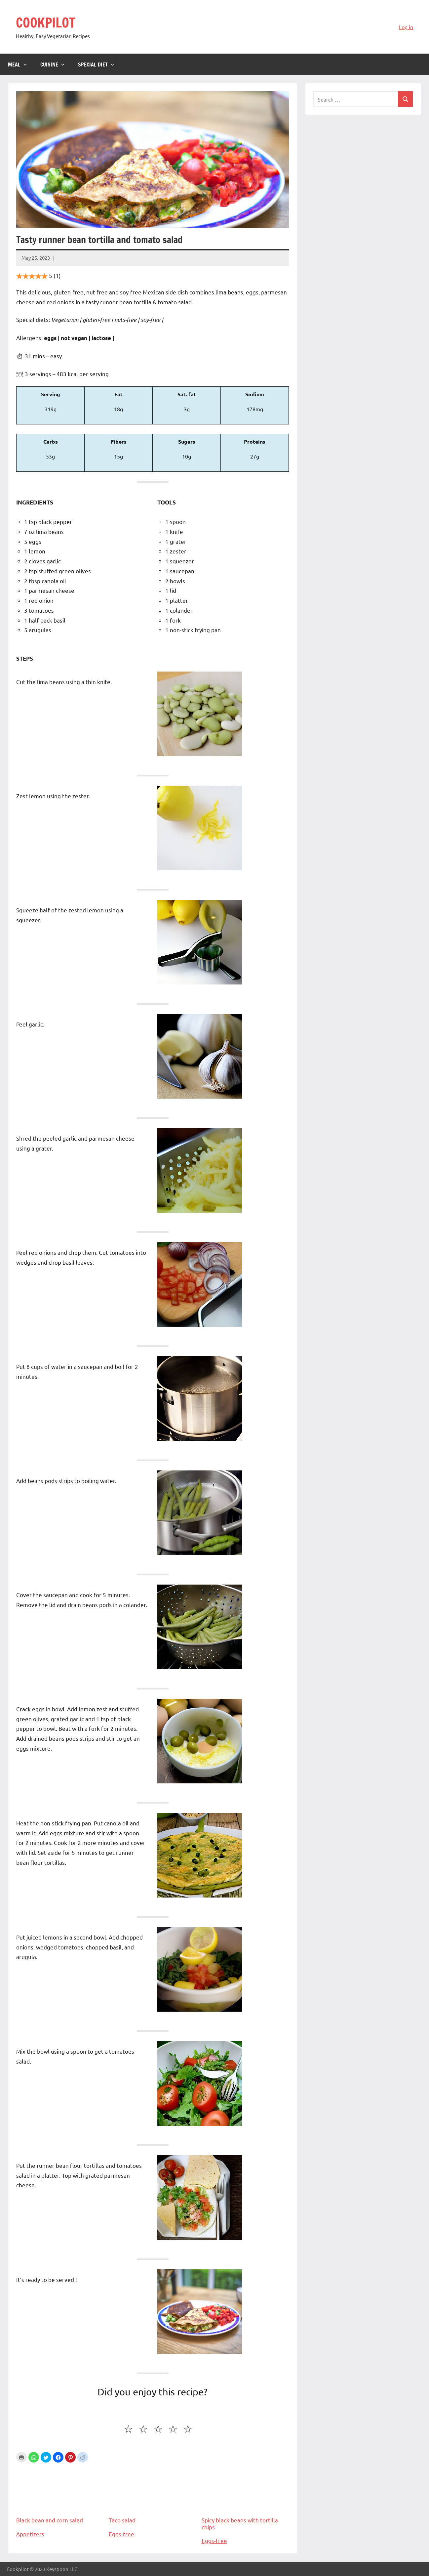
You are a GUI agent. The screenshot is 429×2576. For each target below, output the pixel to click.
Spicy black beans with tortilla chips (245, 2497)
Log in (406, 26)
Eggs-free (121, 2533)
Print (21, 2457)
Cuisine (52, 64)
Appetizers (30, 2533)
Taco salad (152, 2493)
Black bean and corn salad (59, 2493)
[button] (33, 2457)
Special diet (96, 64)
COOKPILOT (45, 22)
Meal (17, 64)
